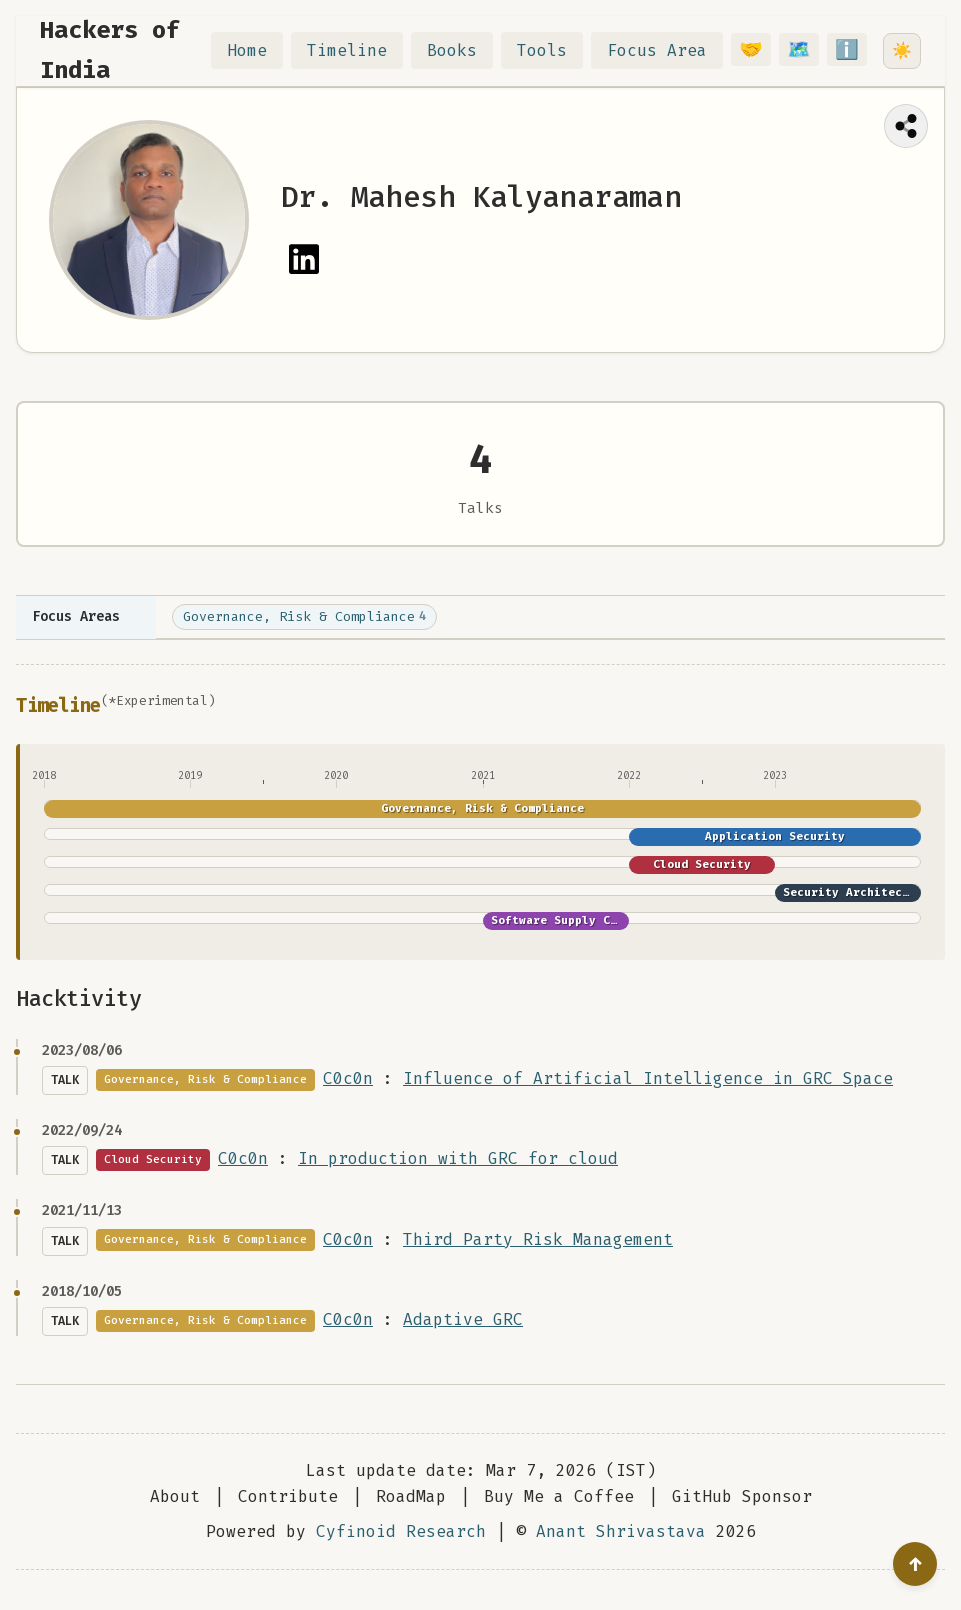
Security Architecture (856, 892)
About (175, 1496)
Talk (65, 1080)
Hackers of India (110, 50)
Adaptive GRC (463, 1319)
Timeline (359, 50)
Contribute (288, 1496)
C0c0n (348, 1078)
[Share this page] (906, 126)
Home (259, 50)
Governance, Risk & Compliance (304, 617)
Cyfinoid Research (401, 1531)
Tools (554, 50)
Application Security (775, 836)
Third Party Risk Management (538, 1239)
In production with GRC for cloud (458, 1158)
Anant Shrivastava (621, 1531)
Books (464, 50)
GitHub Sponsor (742, 1496)
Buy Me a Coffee (559, 1496)
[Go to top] (915, 1564)
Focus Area (669, 50)
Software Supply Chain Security (596, 920)
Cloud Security (702, 864)
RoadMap (411, 1496)
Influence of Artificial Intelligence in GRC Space (648, 1078)
